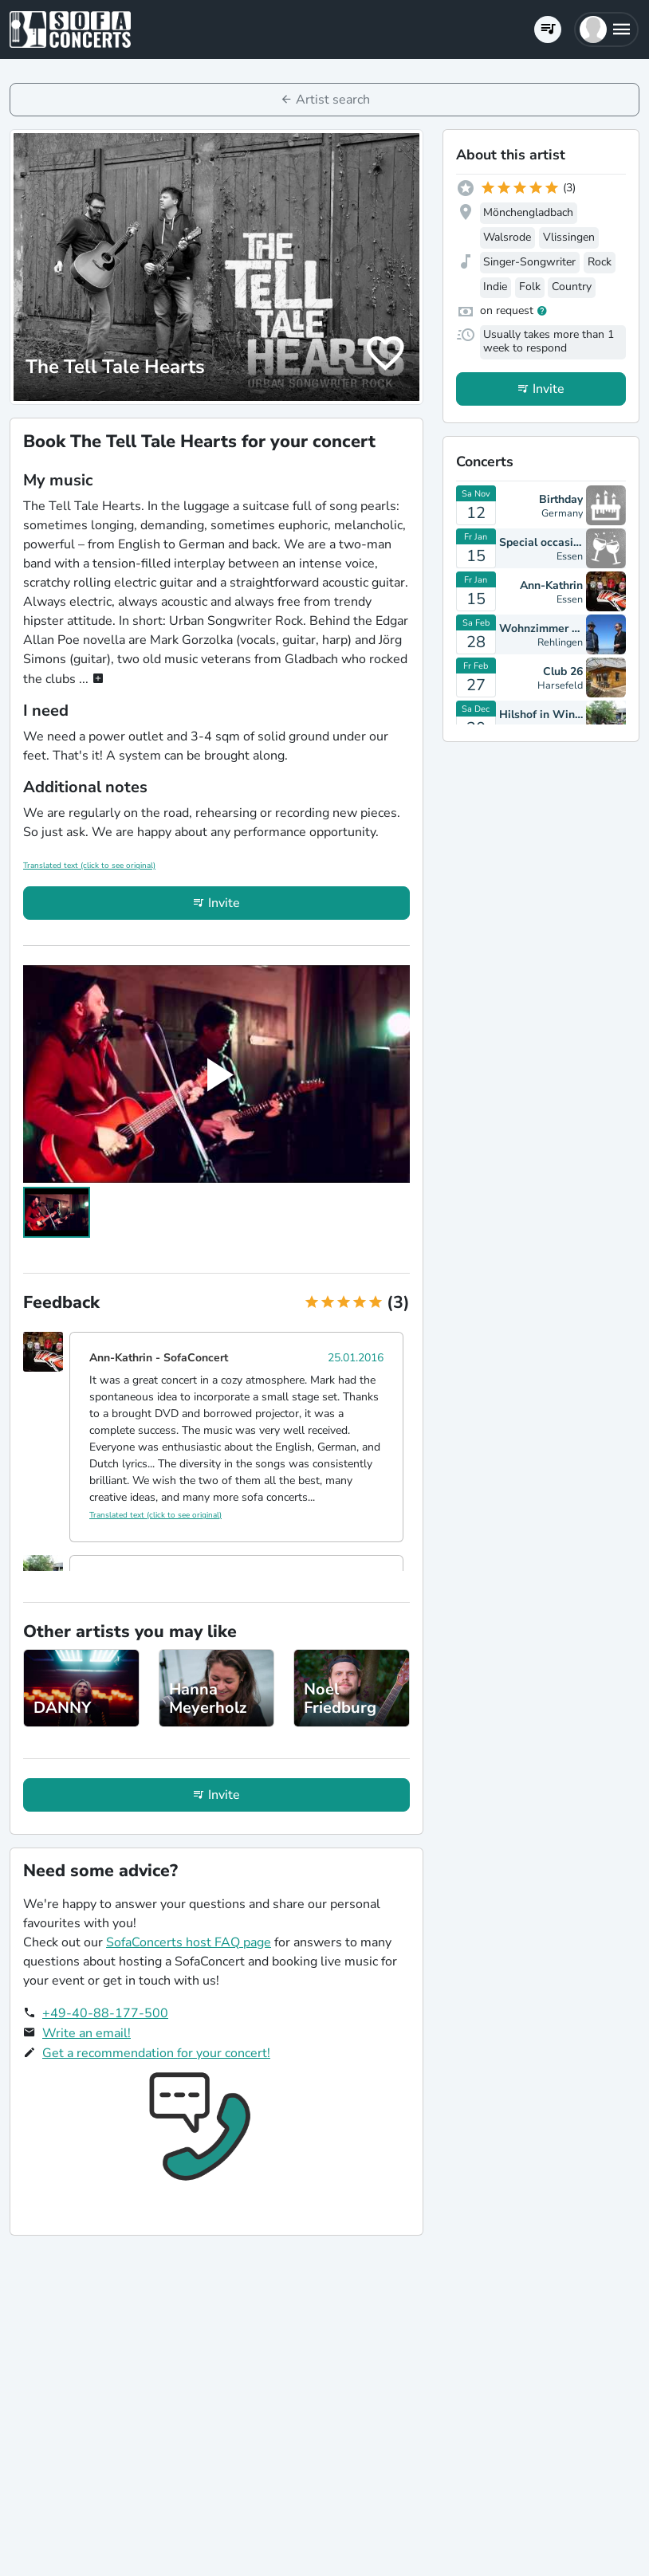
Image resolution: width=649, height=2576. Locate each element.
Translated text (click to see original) (89, 865)
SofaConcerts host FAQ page (188, 1942)
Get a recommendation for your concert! (156, 2053)
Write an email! (86, 2033)
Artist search (333, 99)
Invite (224, 903)
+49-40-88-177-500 (105, 2013)
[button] (606, 29)
